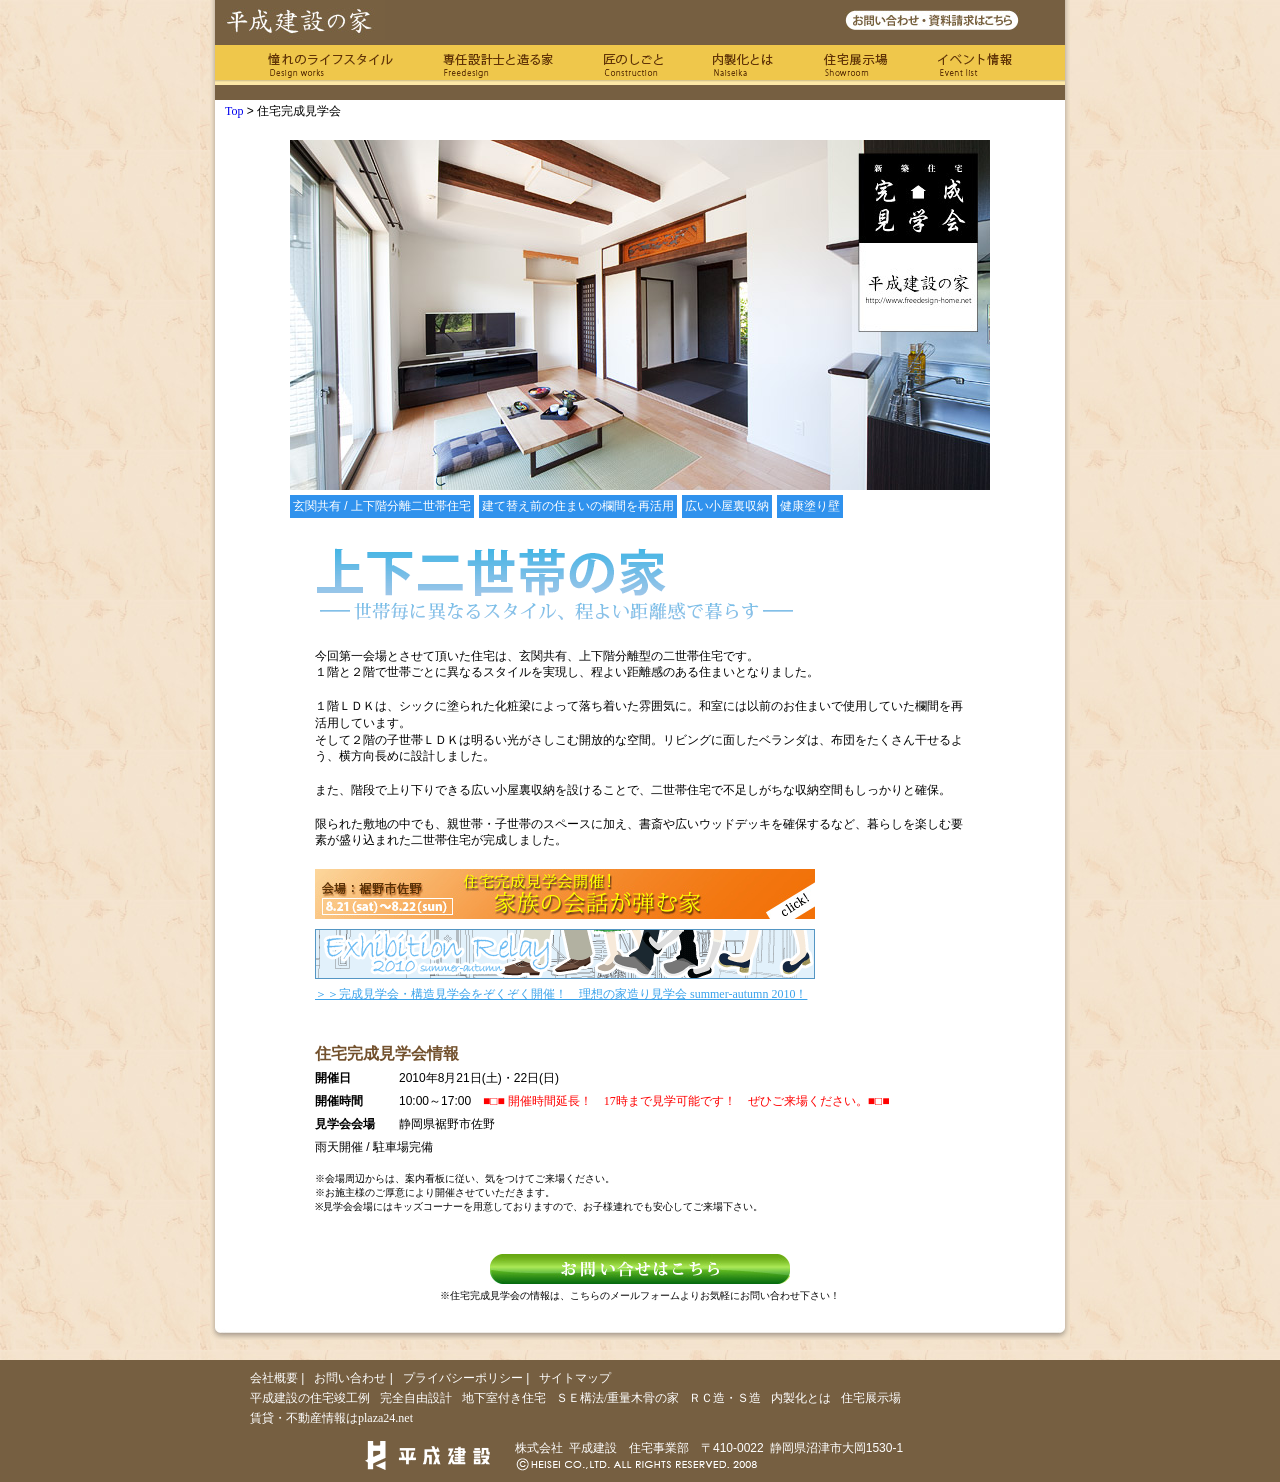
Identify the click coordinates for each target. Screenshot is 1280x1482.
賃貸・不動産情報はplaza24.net (331, 1418)
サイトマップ (575, 1378)
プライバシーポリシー (463, 1378)
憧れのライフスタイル (330, 65)
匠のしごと (633, 65)
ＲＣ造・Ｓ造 (725, 1398)
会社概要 (274, 1378)
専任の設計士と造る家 (498, 65)
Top (234, 111)
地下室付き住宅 (504, 1398)
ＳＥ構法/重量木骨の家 (617, 1398)
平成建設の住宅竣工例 (310, 1398)
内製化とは (743, 65)
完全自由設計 (416, 1398)
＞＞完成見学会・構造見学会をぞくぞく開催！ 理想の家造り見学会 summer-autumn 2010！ (561, 994)
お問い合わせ (350, 1378)
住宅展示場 (855, 65)
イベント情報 (975, 65)
